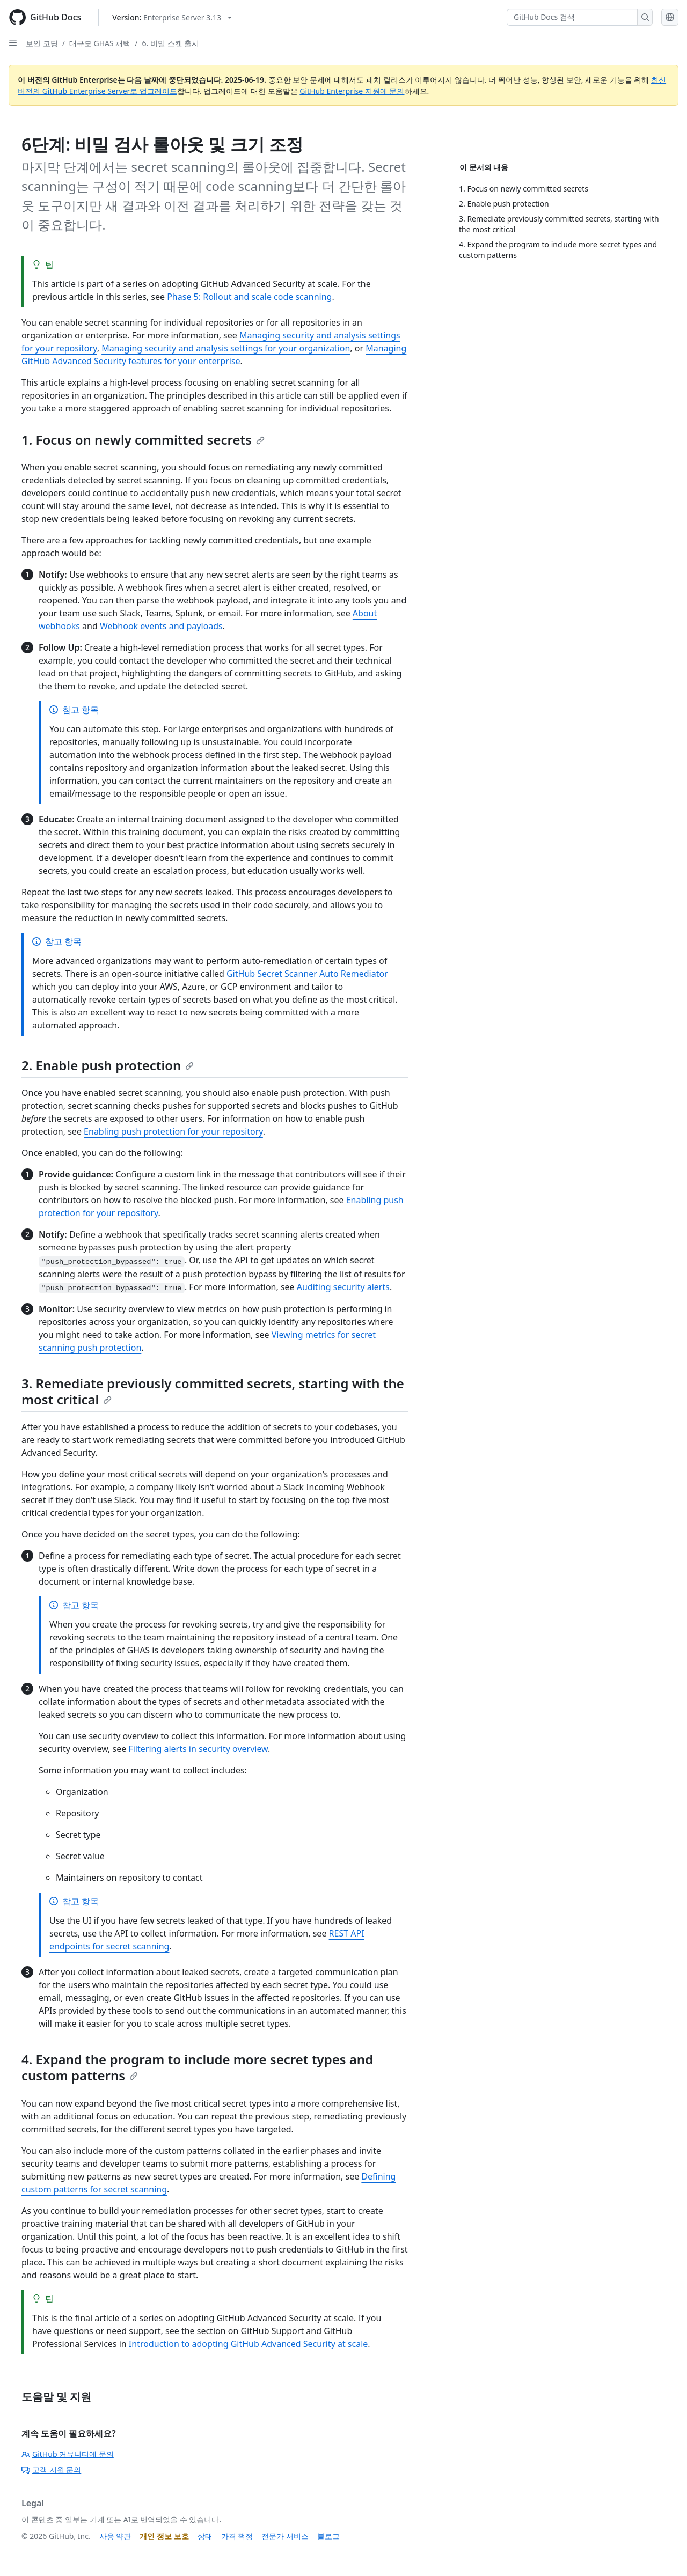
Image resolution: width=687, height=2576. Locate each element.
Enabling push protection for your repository (173, 1131)
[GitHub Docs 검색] (572, 17)
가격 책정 (237, 2536)
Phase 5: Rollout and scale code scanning (249, 297)
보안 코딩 (42, 43)
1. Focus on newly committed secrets (143, 439)
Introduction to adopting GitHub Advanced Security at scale (248, 2344)
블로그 (328, 2536)
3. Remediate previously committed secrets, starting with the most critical (212, 1391)
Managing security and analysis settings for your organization (225, 348)
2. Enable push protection (107, 1065)
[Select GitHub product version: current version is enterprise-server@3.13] (172, 17)
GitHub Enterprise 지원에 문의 (351, 91)
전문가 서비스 (285, 2536)
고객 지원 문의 (51, 2469)
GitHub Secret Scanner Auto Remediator (307, 974)
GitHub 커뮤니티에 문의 (67, 2454)
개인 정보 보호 (164, 2536)
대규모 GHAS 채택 (99, 43)
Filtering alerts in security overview (198, 1749)
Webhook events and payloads (161, 626)
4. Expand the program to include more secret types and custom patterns (197, 2067)
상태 (205, 2536)
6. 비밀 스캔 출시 (171, 43)
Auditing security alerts (343, 1287)
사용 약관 (115, 2536)
